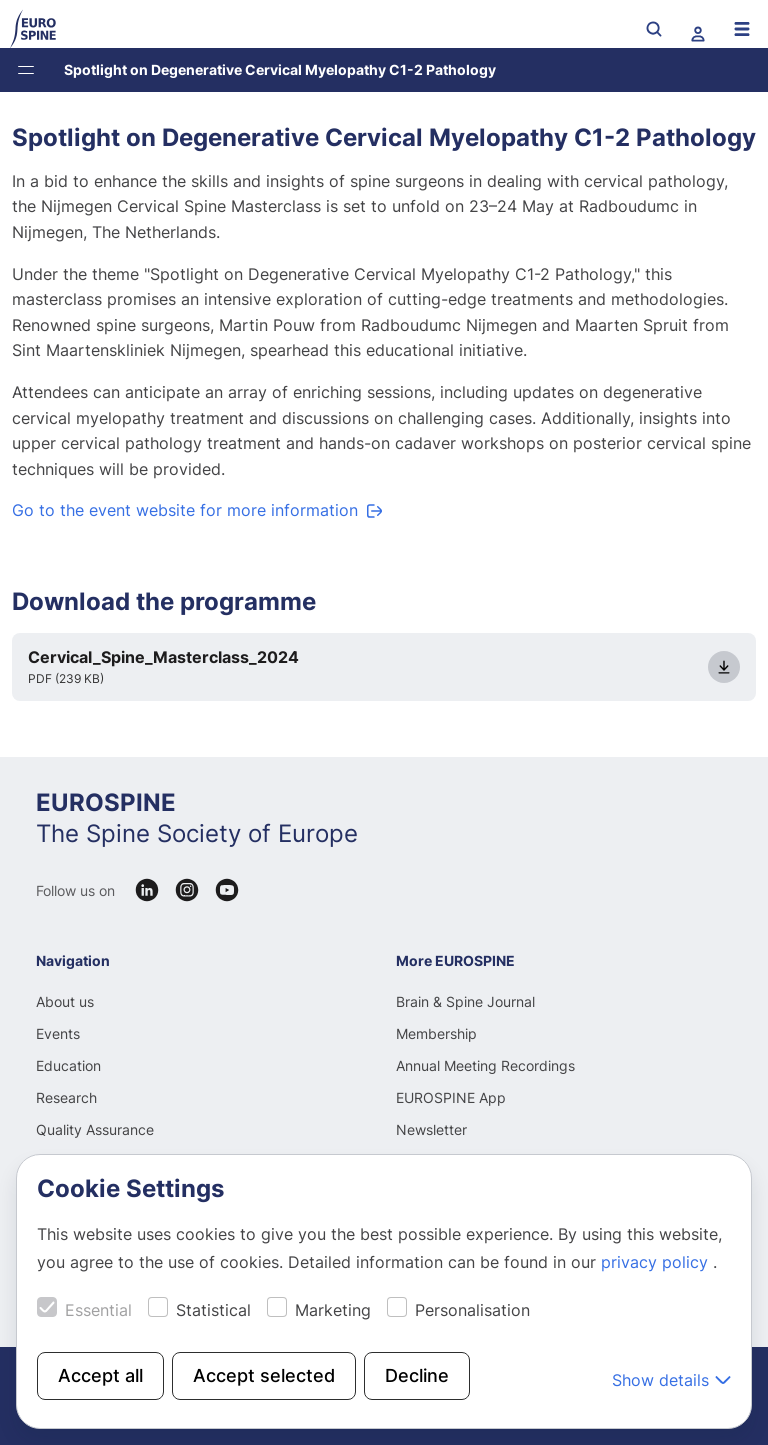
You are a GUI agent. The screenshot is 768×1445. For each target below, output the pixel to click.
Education (68, 1065)
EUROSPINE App (451, 1097)
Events (58, 1033)
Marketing (333, 1310)
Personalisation (472, 1310)
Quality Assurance (95, 1129)
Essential (98, 1310)
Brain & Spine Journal (465, 1001)
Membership (436, 1033)
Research (66, 1097)
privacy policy (657, 1262)
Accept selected (264, 1375)
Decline (417, 1375)
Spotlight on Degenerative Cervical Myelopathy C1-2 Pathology (280, 69)
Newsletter (431, 1129)
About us (65, 1001)
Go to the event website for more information (185, 510)
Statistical (213, 1310)
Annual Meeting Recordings (485, 1065)
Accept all (100, 1375)
